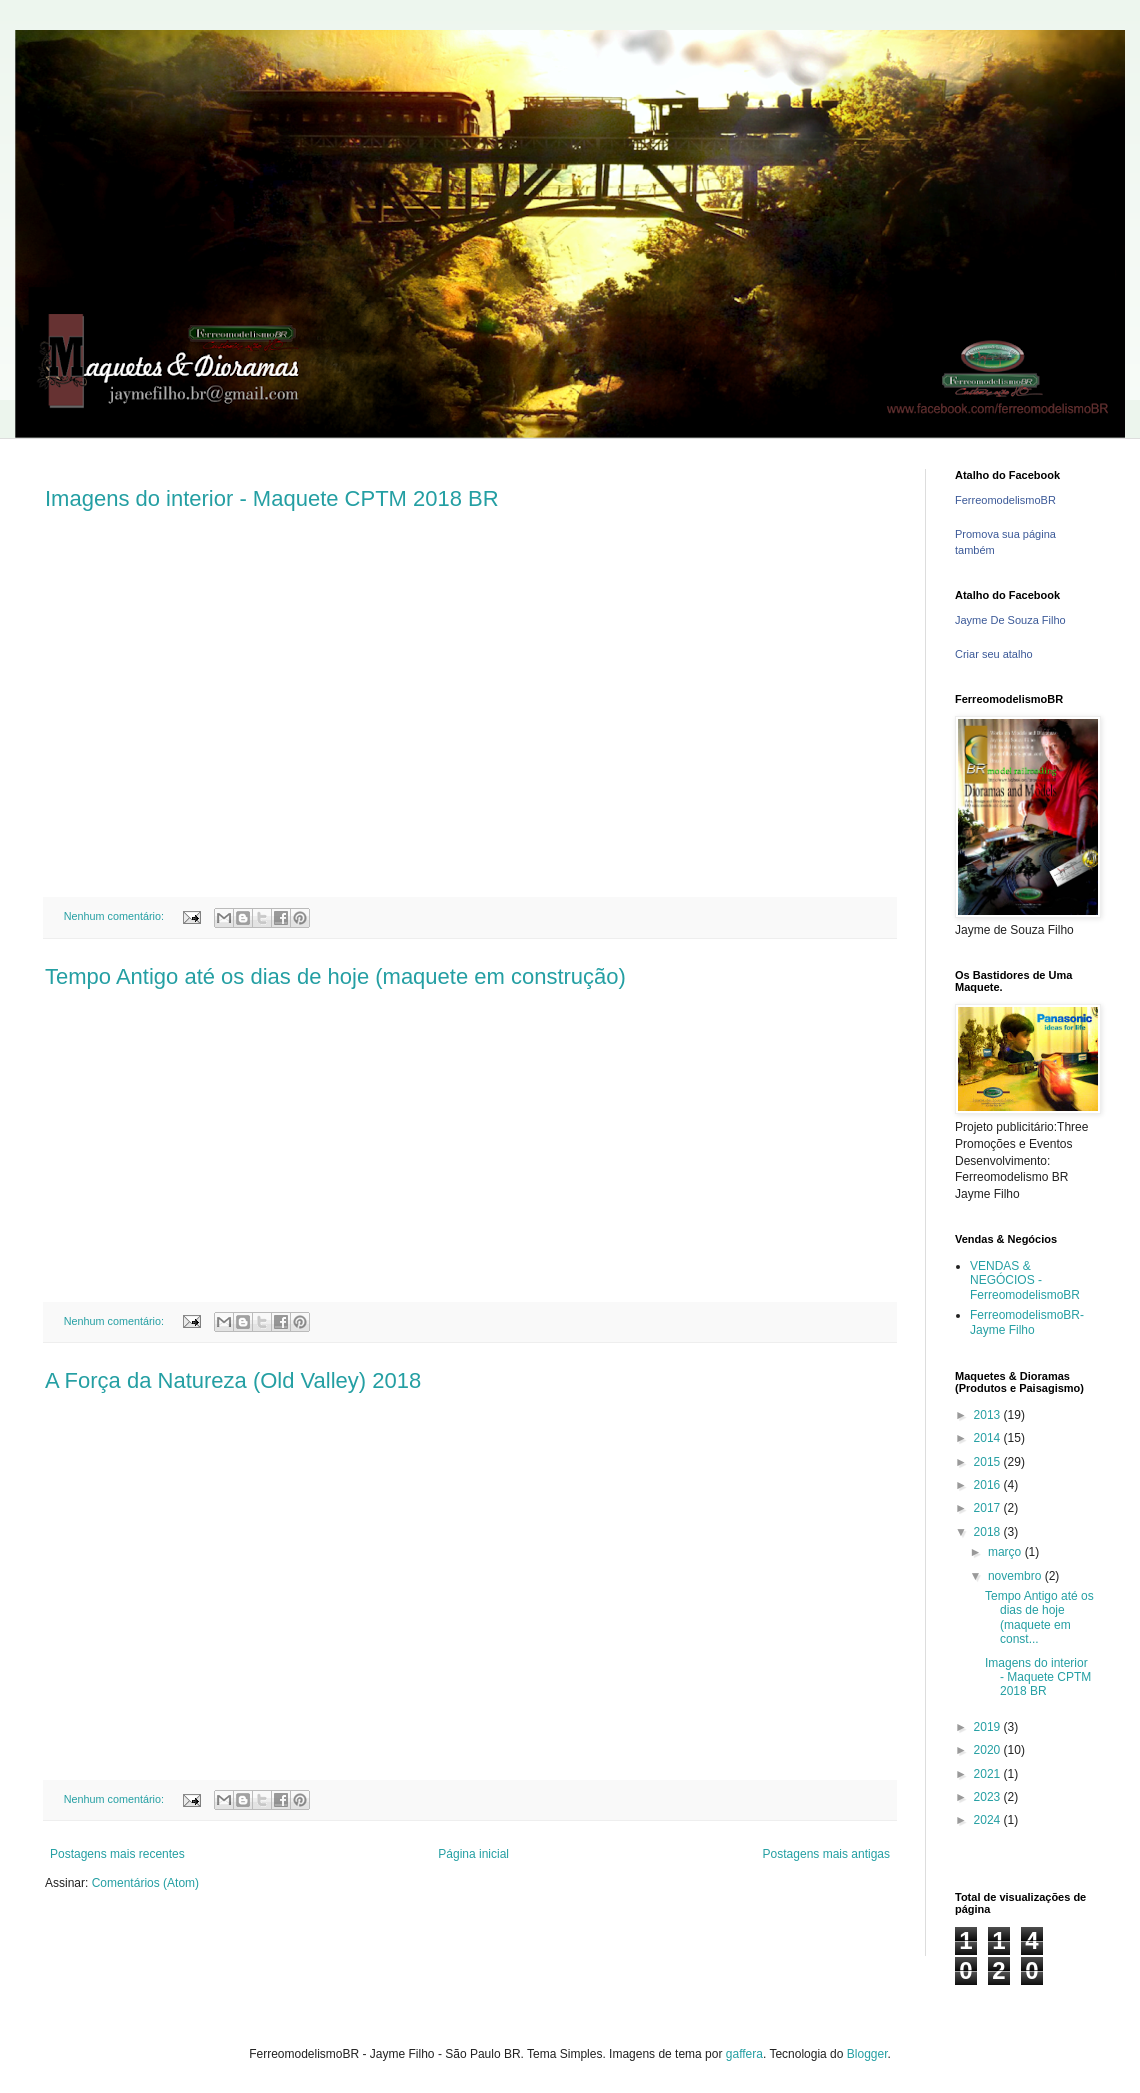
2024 (989, 1820)
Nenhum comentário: (115, 916)
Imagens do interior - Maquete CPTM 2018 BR (272, 498)
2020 (989, 1750)
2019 (989, 1727)
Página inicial (473, 1854)
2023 (989, 1797)
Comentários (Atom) (145, 1883)
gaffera (744, 2054)
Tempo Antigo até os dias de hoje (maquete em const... (1039, 1617)
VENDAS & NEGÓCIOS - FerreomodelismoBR (1025, 1280)
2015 (989, 1462)
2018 (989, 1532)
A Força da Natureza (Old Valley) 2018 (233, 1380)
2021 (989, 1774)
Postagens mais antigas (826, 1854)
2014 (989, 1438)
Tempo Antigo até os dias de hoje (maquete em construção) (335, 976)
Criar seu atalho (994, 654)
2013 (989, 1415)
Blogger (867, 2054)
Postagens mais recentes (117, 1854)
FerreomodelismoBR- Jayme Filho (1027, 1322)
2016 (989, 1485)
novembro (1016, 1576)
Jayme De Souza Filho (1010, 620)
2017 (989, 1508)
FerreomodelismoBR (1005, 500)
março (1006, 1552)
